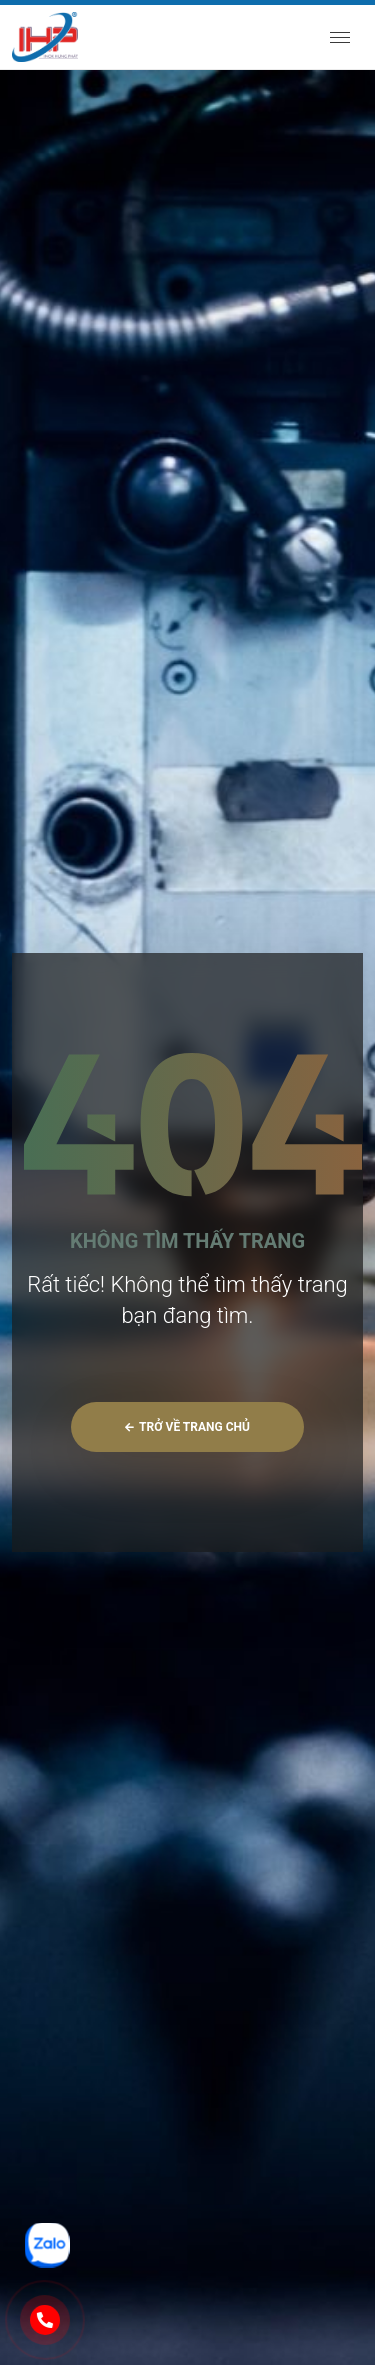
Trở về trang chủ (187, 1427)
